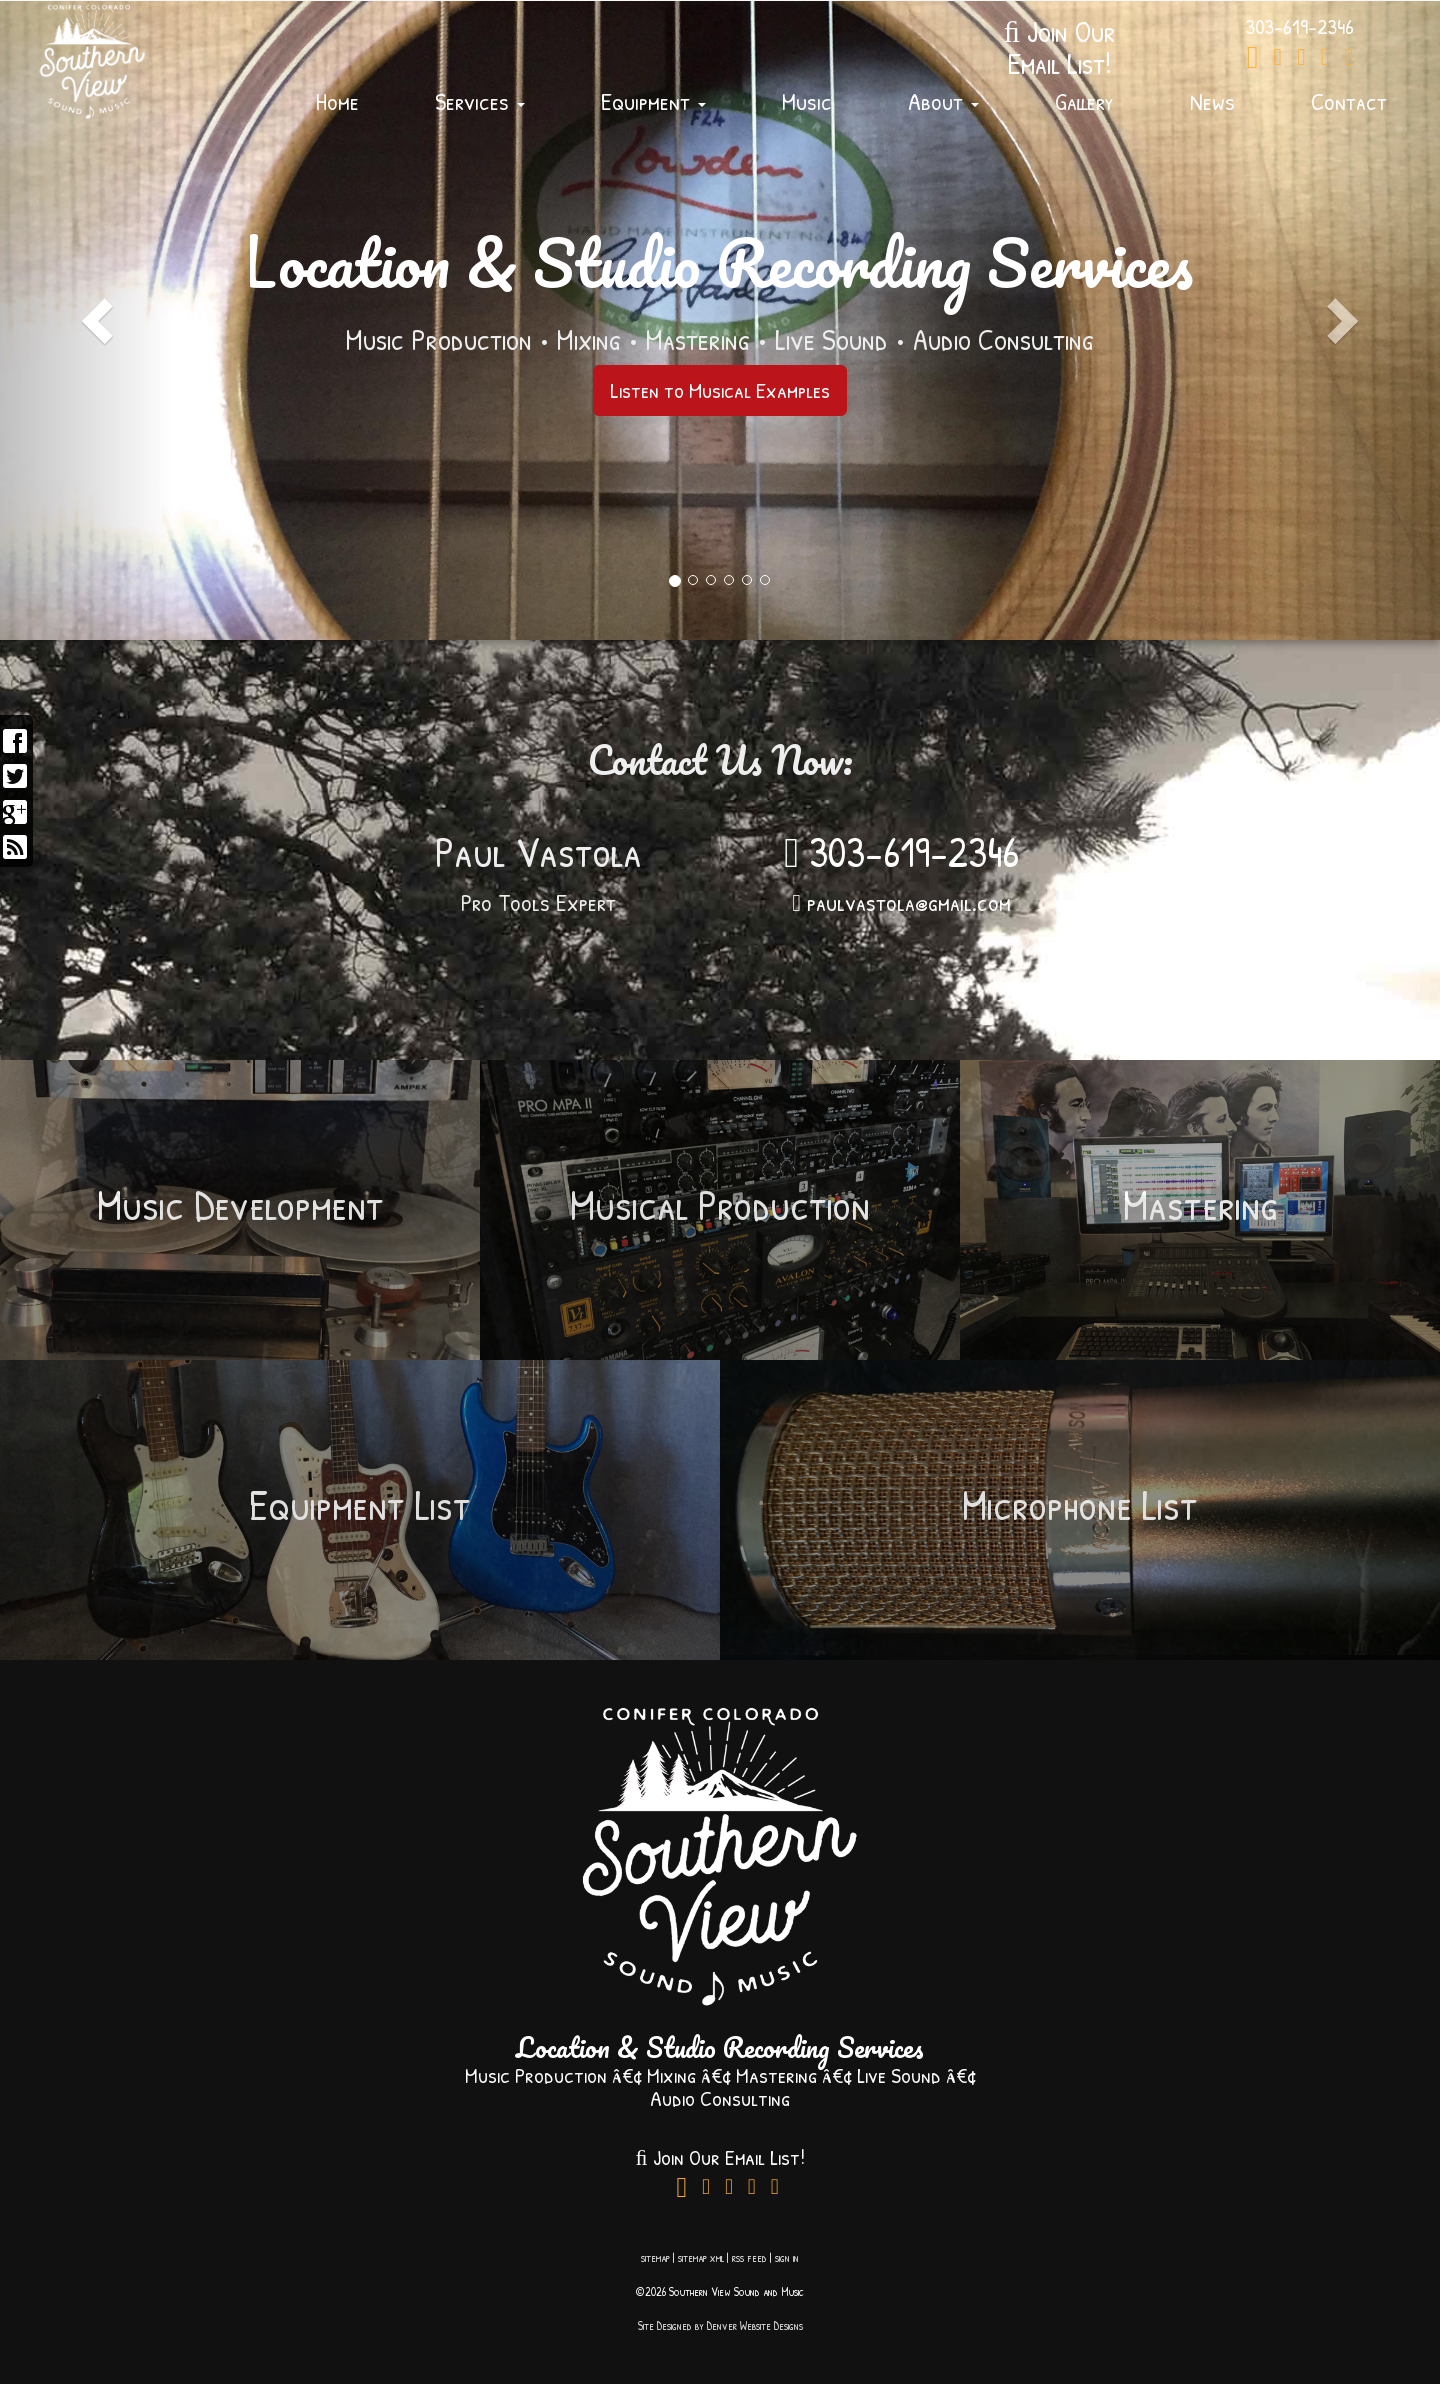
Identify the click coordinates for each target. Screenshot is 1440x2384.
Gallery (1084, 101)
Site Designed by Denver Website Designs (720, 2325)
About (943, 101)
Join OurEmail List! (1060, 47)
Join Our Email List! (719, 2157)
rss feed (749, 2257)
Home (337, 101)
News (1212, 101)
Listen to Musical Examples (720, 390)
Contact (1349, 101)
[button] (86, 320)
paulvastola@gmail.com (901, 902)
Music (807, 101)
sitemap (655, 2257)
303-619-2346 (901, 851)
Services (480, 101)
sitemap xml (701, 2257)
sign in (787, 2257)
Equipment (653, 101)
